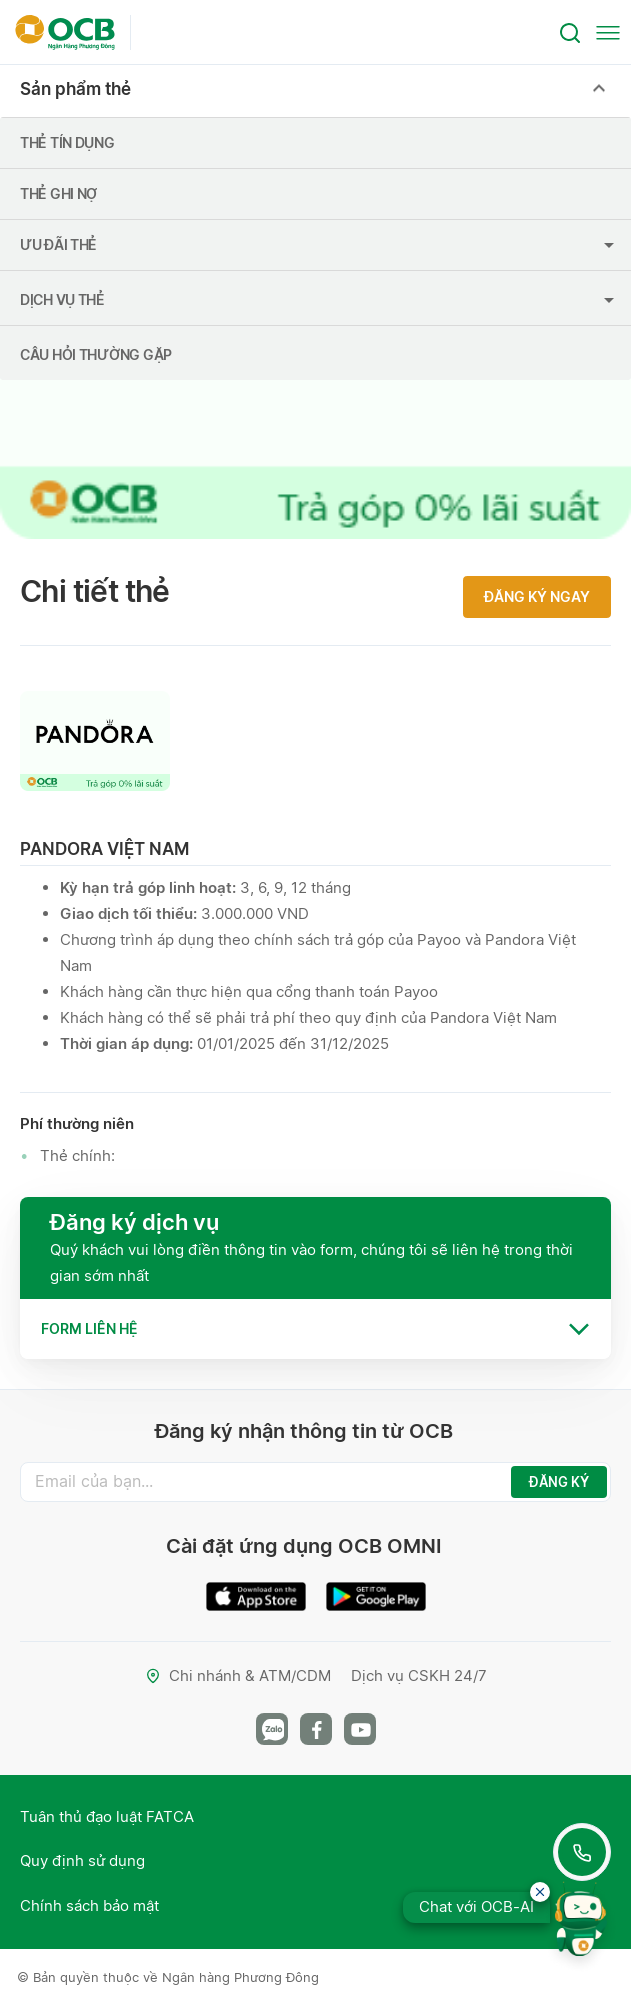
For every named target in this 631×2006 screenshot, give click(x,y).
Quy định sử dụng (82, 1860)
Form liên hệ (89, 1328)
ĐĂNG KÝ (559, 1482)
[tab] (315, 1329)
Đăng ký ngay (537, 596)
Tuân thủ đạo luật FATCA (107, 1816)
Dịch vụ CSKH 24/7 (419, 1675)
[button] (315, 1329)
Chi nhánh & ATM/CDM (238, 1675)
